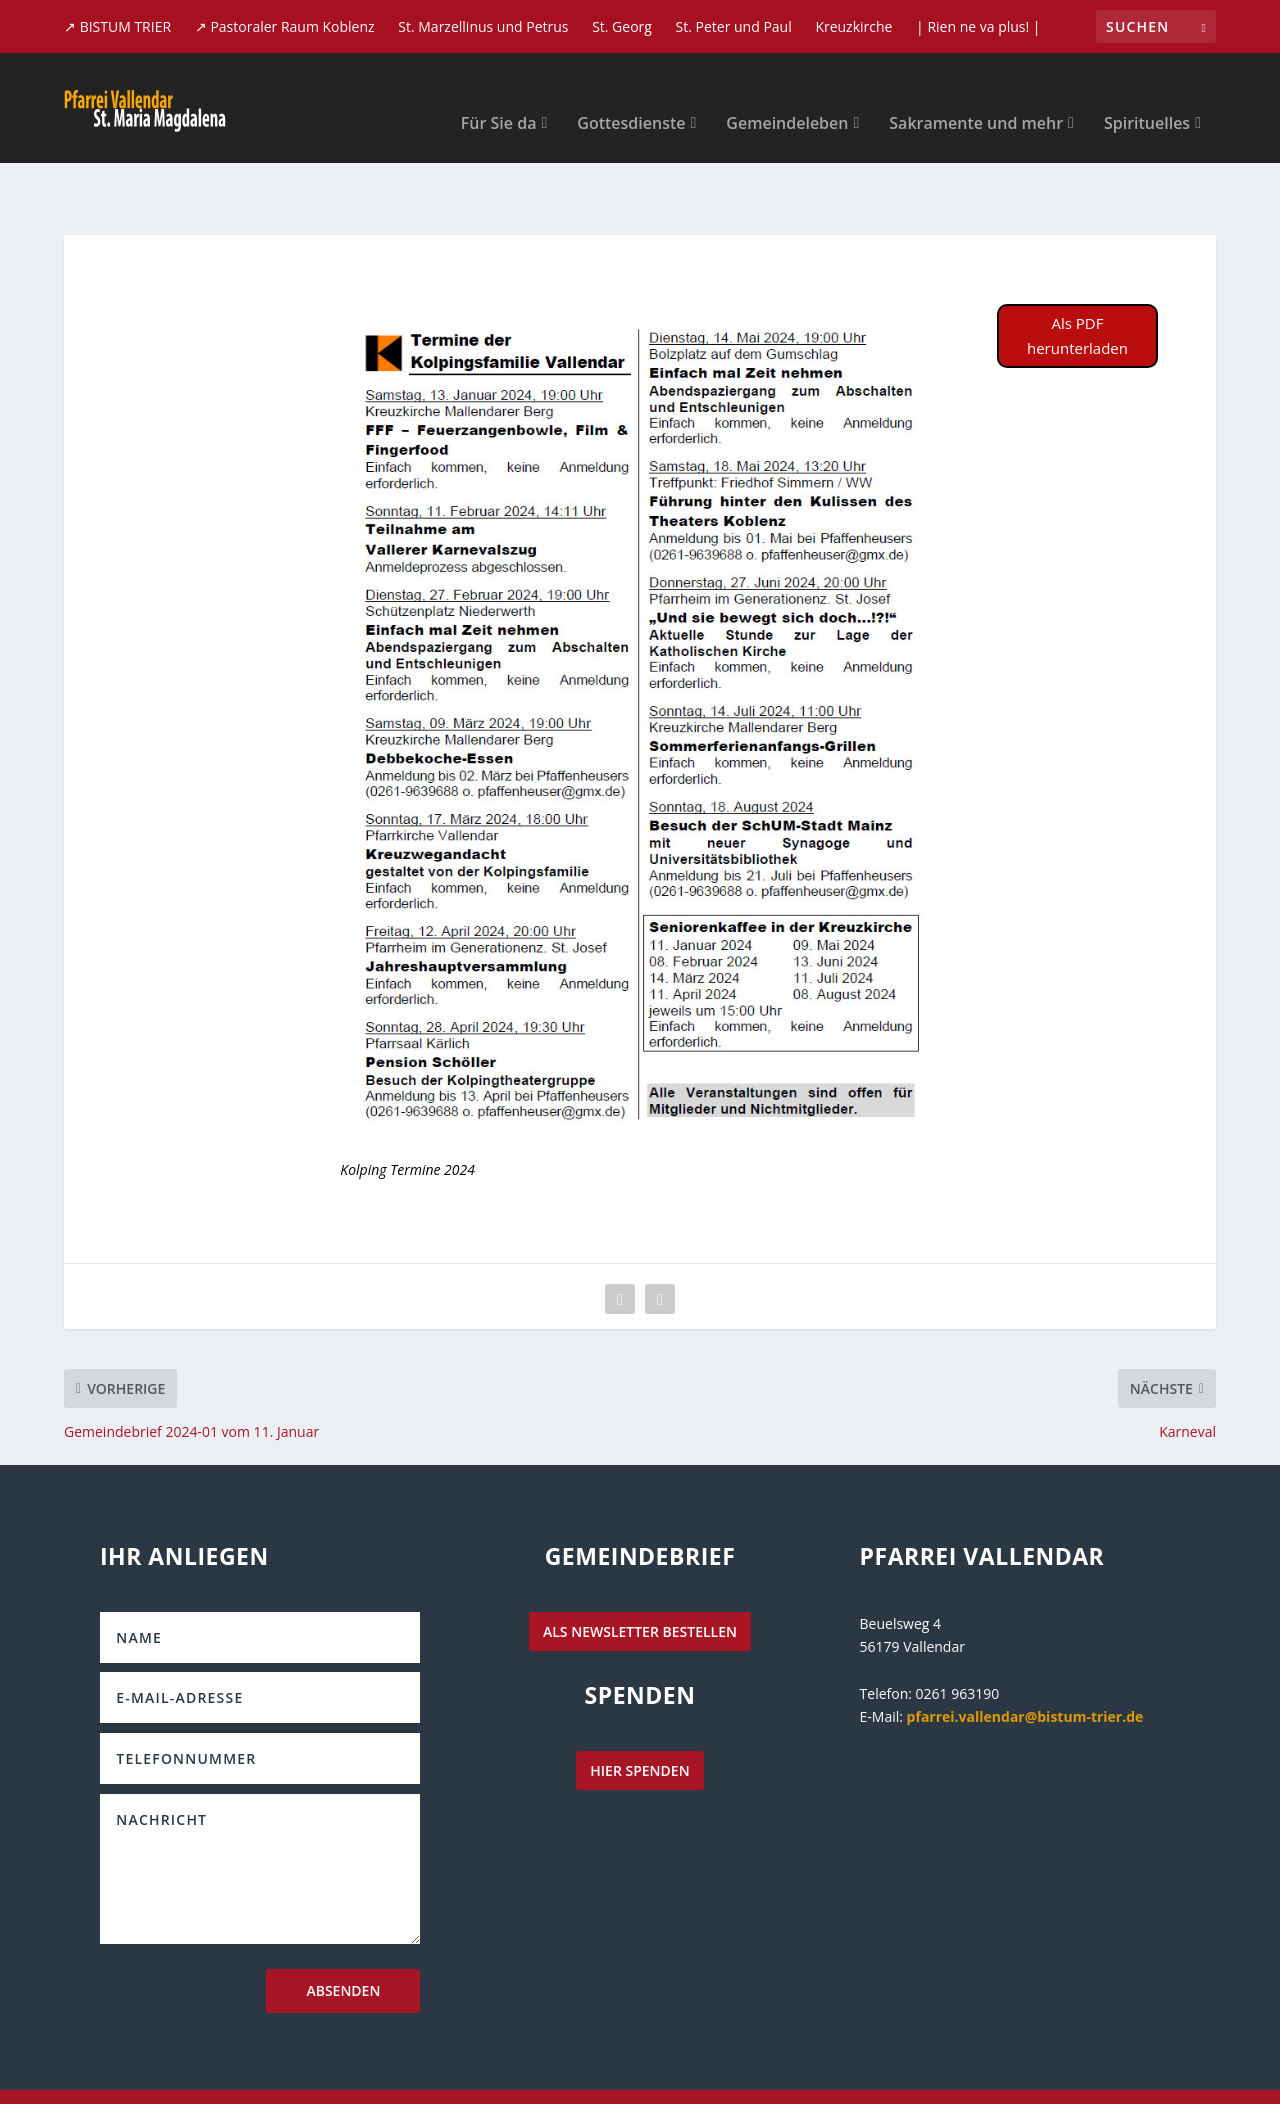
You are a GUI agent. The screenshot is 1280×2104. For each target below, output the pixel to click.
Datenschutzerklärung (1001, 2069)
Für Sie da (499, 94)
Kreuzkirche (853, 26)
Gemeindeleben (787, 94)
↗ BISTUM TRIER (117, 26)
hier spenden (639, 1708)
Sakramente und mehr (976, 94)
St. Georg (622, 26)
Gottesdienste (631, 94)
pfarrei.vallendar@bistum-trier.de (1025, 1654)
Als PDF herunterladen (1077, 274)
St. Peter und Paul (734, 26)
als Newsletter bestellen (640, 1569)
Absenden (343, 1928)
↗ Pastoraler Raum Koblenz (285, 26)
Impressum (1140, 2069)
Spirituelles (1147, 94)
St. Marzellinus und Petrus (483, 26)
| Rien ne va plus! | (978, 26)
